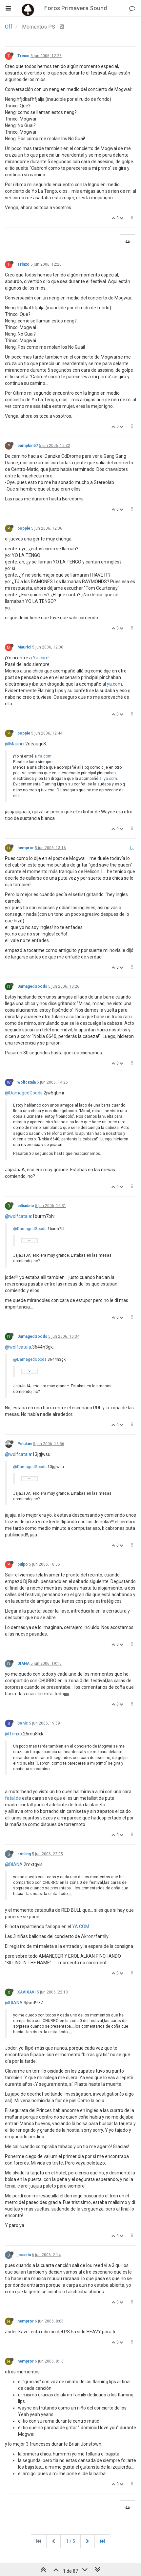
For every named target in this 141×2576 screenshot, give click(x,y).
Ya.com (41, 657)
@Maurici (14, 743)
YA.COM (80, 1926)
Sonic (22, 1723)
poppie (23, 528)
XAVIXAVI (26, 1992)
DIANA (23, 1663)
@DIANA (14, 1864)
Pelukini (24, 1444)
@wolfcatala (18, 1216)
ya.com (114, 684)
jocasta (24, 2255)
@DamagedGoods (24, 1092)
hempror (25, 848)
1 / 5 (70, 2541)
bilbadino (25, 1205)
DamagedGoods (32, 986)
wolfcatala (26, 1082)
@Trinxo (13, 1733)
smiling (24, 1854)
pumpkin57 (27, 445)
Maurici (24, 647)
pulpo (22, 1564)
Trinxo (23, 56)
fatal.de (13, 1798)
